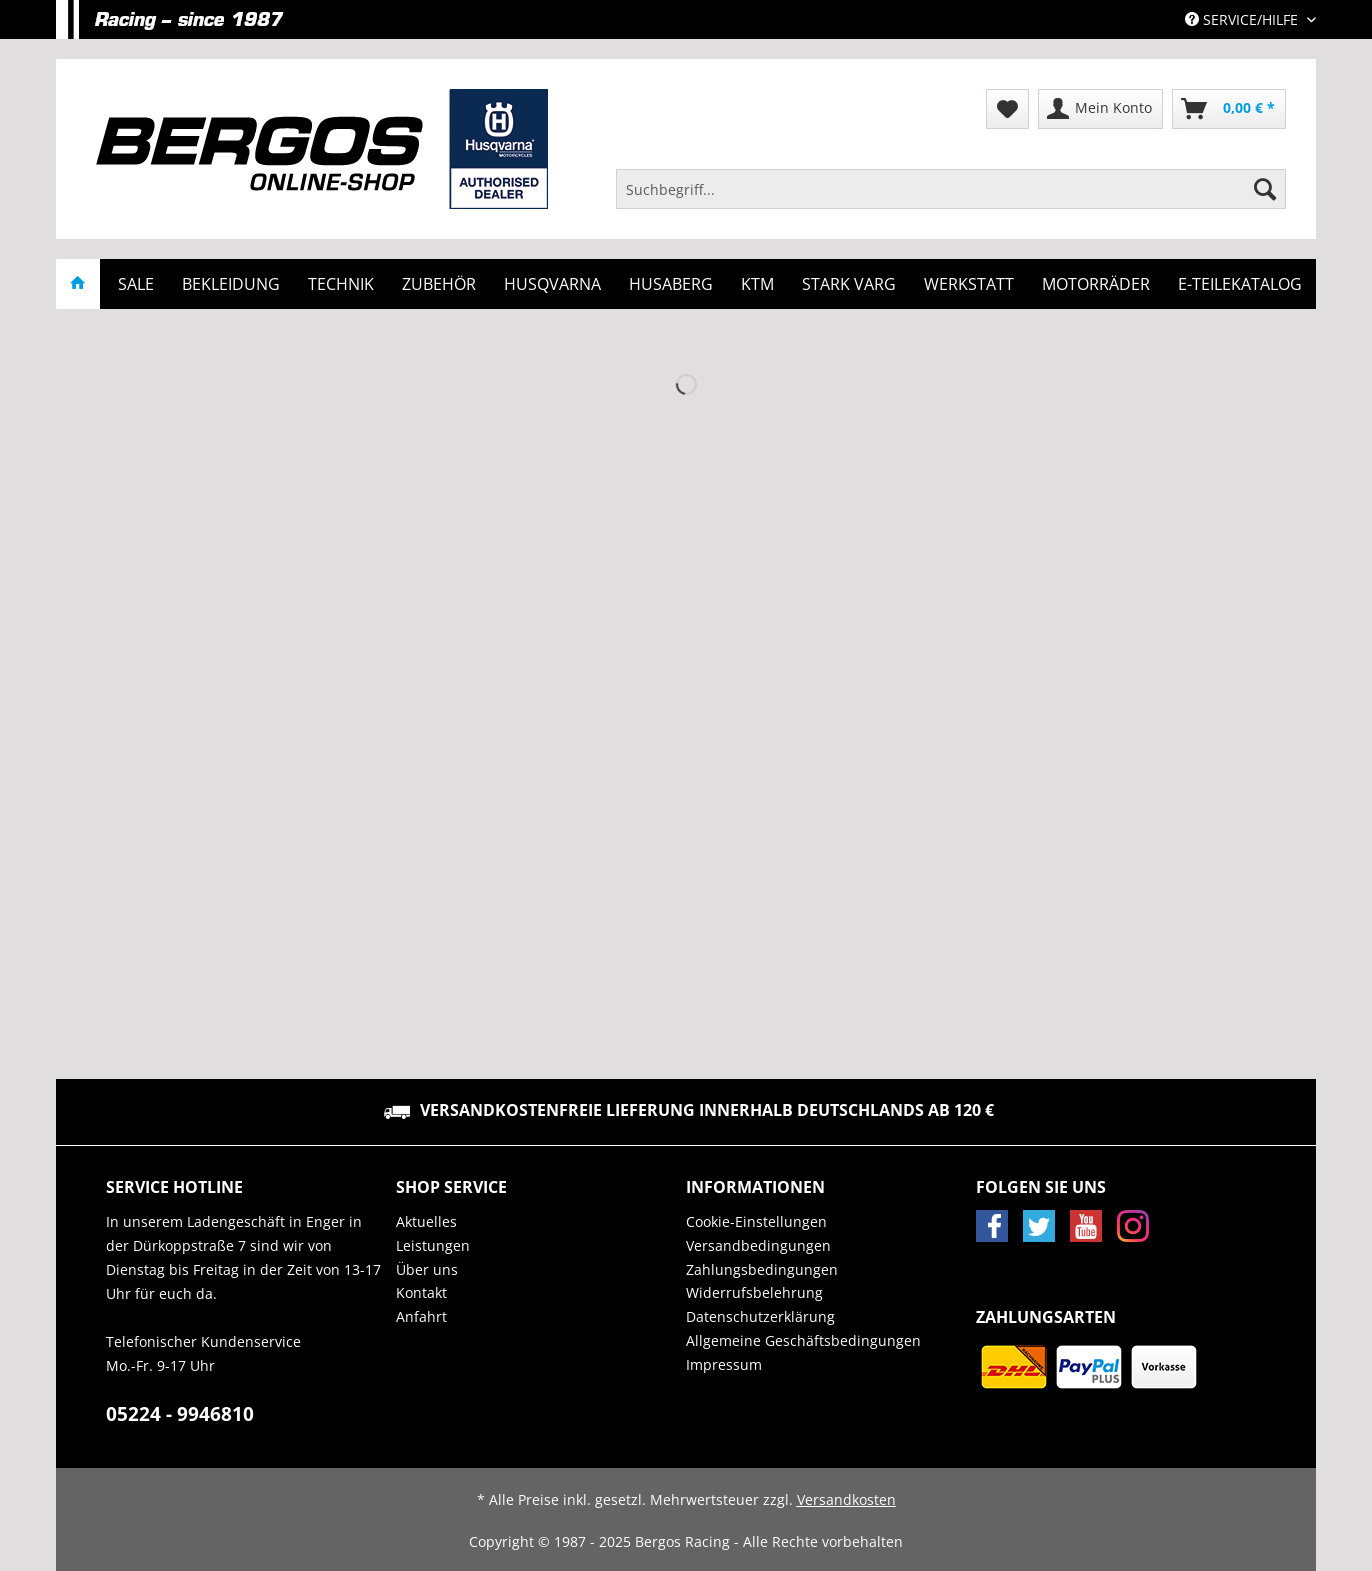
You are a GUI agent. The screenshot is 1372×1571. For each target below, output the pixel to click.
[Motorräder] (1096, 284)
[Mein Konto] (1100, 109)
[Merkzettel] (1007, 109)
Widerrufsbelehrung (754, 1292)
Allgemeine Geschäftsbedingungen (803, 1340)
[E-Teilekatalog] (1240, 284)
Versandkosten (846, 1499)
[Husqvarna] (552, 284)
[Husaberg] (671, 284)
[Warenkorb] (1229, 109)
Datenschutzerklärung (760, 1316)
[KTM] (757, 284)
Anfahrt (421, 1316)
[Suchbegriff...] (951, 189)
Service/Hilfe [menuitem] (1243, 19)
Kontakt (421, 1292)
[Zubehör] (439, 284)
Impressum (724, 1364)
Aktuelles (426, 1221)
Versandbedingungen (758, 1245)
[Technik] (341, 284)
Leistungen (433, 1245)
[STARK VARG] (849, 284)
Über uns (427, 1269)
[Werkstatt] (969, 284)
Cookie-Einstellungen (756, 1221)
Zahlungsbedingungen (762, 1269)
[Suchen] (1265, 189)
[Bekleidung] (231, 284)
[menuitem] (951, 198)
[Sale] (136, 284)
